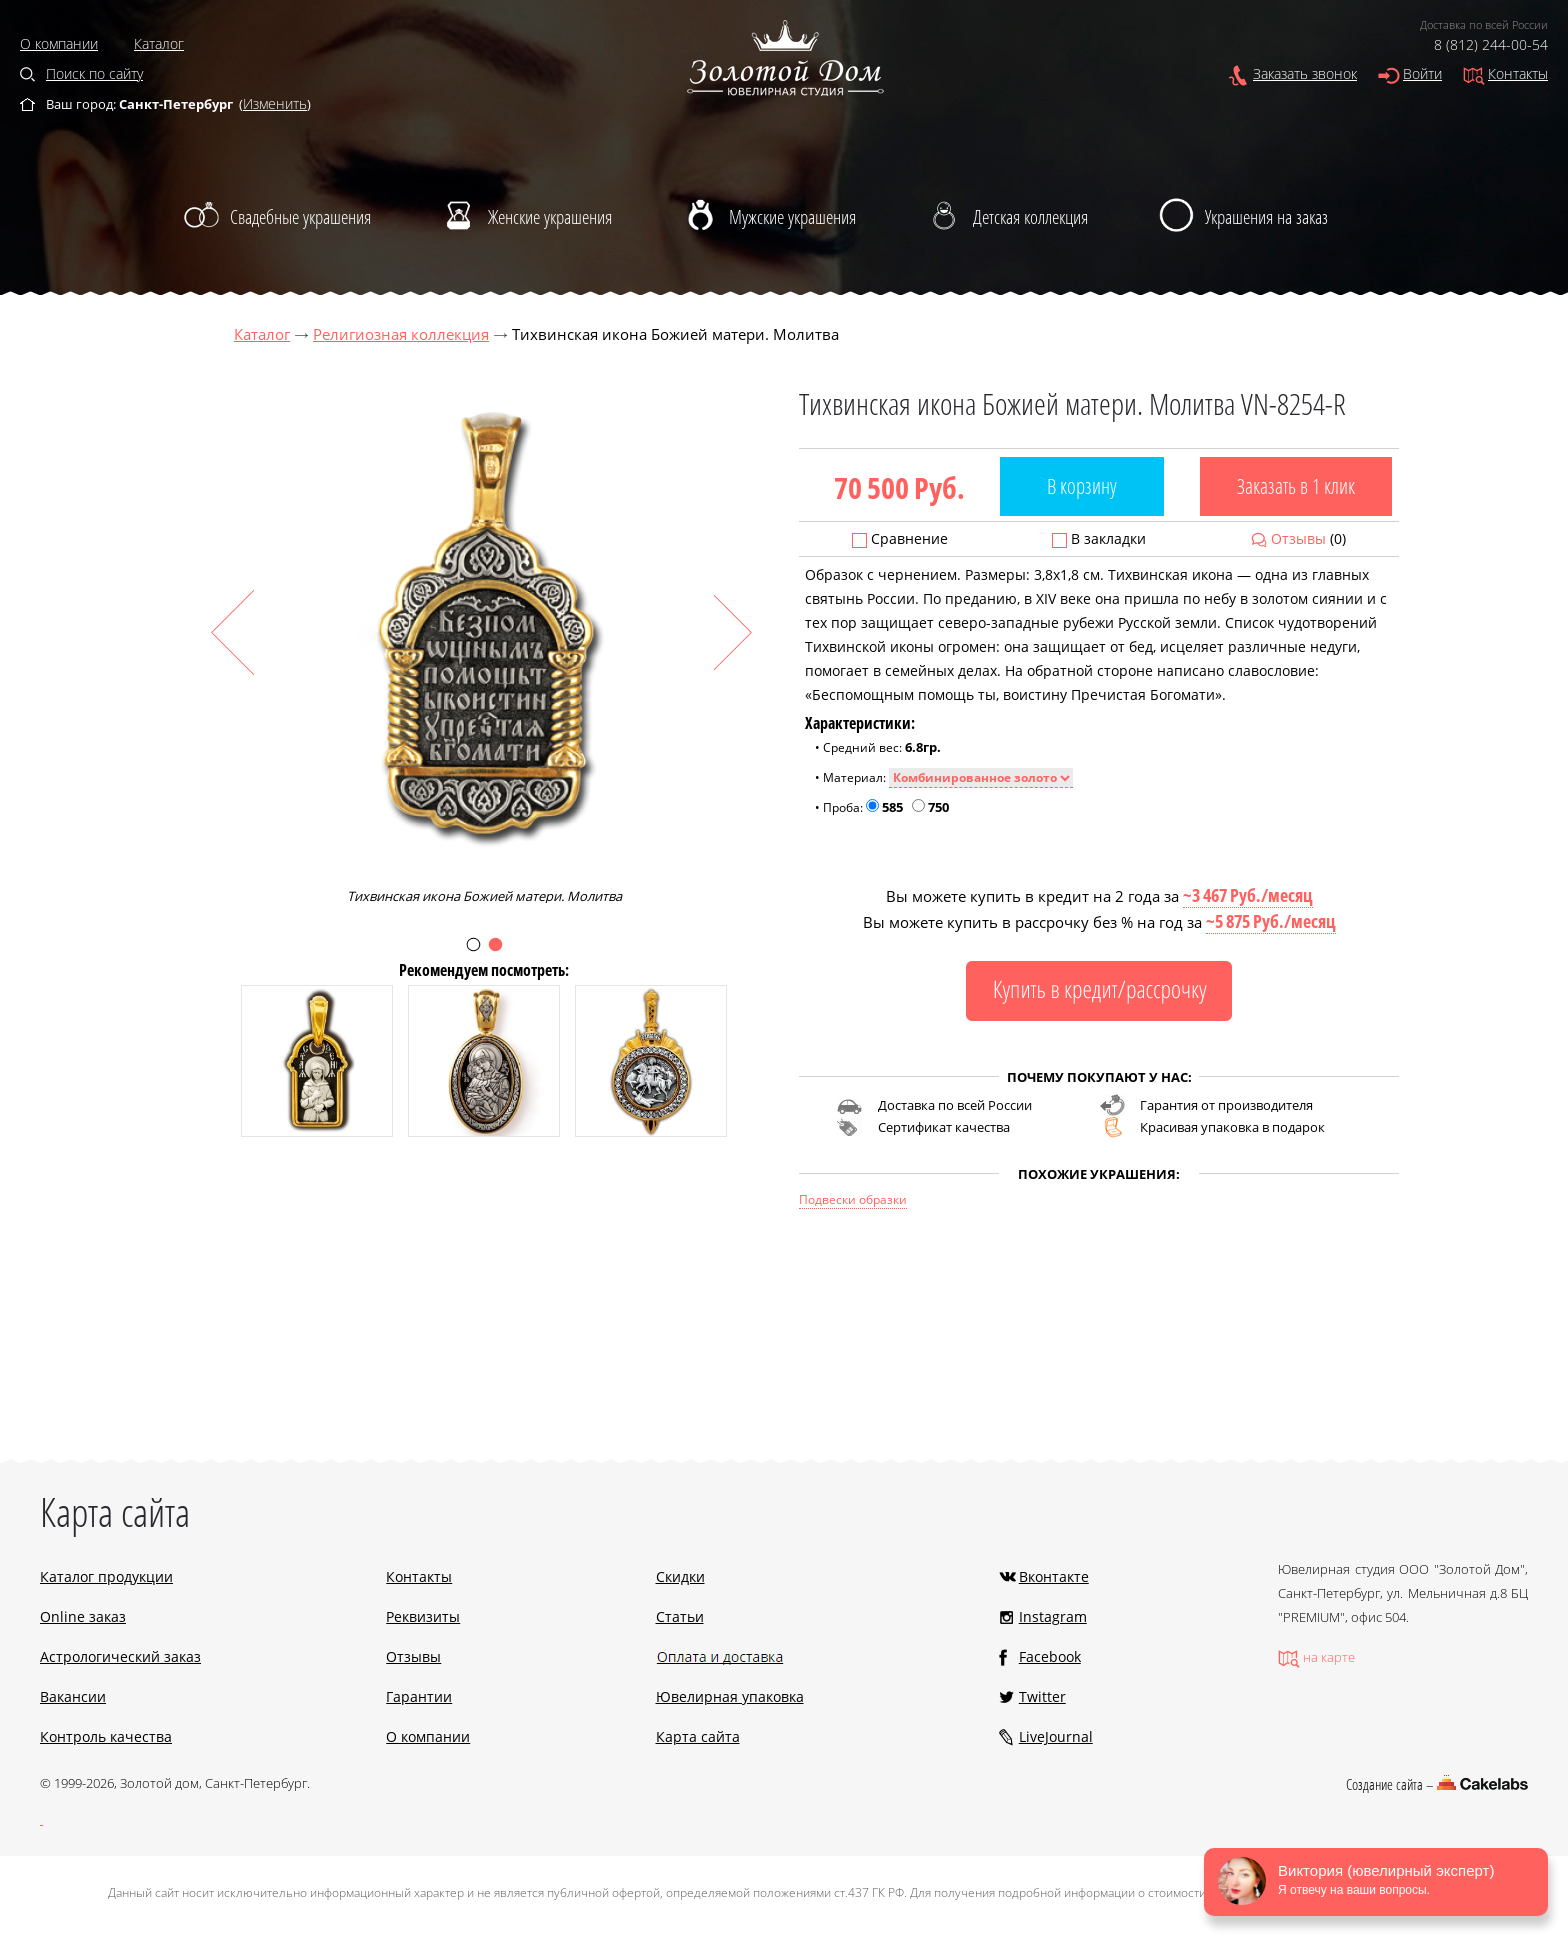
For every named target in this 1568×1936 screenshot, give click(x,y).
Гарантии (419, 1696)
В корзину (1082, 486)
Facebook (1050, 1656)
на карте (1329, 1657)
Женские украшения (550, 217)
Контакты (1518, 73)
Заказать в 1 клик (1296, 486)
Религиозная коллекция (401, 334)
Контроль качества (106, 1736)
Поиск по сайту (94, 73)
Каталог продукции (106, 1576)
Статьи (680, 1616)
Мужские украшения (792, 217)
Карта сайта (698, 1736)
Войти (1422, 73)
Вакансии (73, 1696)
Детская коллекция (1030, 217)
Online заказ (83, 1616)
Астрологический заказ (120, 1656)
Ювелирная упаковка (730, 1696)
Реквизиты (423, 1616)
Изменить (275, 103)
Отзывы (1298, 538)
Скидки (680, 1576)
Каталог (159, 43)
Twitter (1042, 1696)
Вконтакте (1054, 1576)
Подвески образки (853, 1199)
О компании (59, 43)
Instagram (1053, 1616)
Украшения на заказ (1266, 217)
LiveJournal (1056, 1736)
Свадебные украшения (300, 217)
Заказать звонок (1305, 73)
